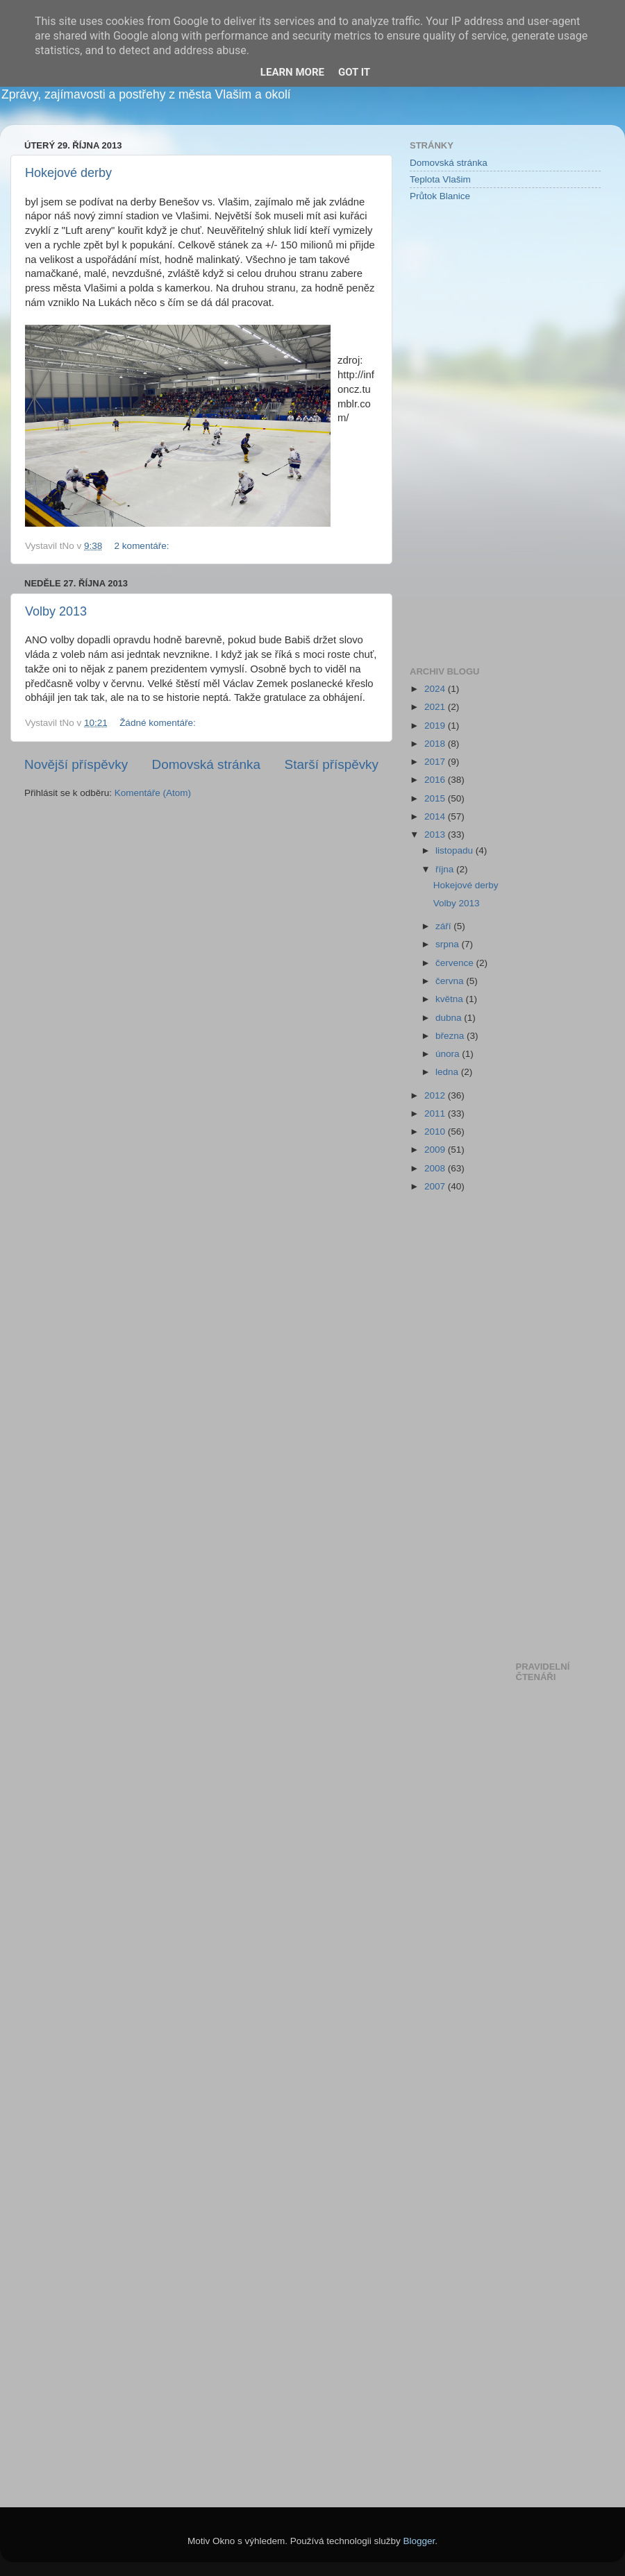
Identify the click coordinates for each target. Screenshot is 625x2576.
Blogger (419, 2541)
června (450, 981)
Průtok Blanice (440, 196)
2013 (436, 834)
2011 (436, 1113)
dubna (449, 1017)
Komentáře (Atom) (153, 793)
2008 (436, 1168)
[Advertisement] (465, 433)
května (450, 999)
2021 (436, 707)
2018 (436, 743)
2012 (436, 1095)
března (451, 1036)
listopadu (455, 850)
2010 (436, 1131)
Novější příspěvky (76, 764)
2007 (436, 1186)
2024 (436, 689)
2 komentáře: (143, 546)
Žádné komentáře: (158, 723)
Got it (354, 72)
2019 (436, 725)
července (455, 963)
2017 (436, 761)
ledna (448, 1072)
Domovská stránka (206, 764)
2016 (436, 779)
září (444, 926)
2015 (436, 798)
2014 (436, 816)
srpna (448, 944)
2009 (436, 1149)
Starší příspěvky (331, 764)
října (445, 869)
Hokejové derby (68, 173)
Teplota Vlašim (440, 179)
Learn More (292, 72)
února (448, 1054)
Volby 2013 (56, 611)
